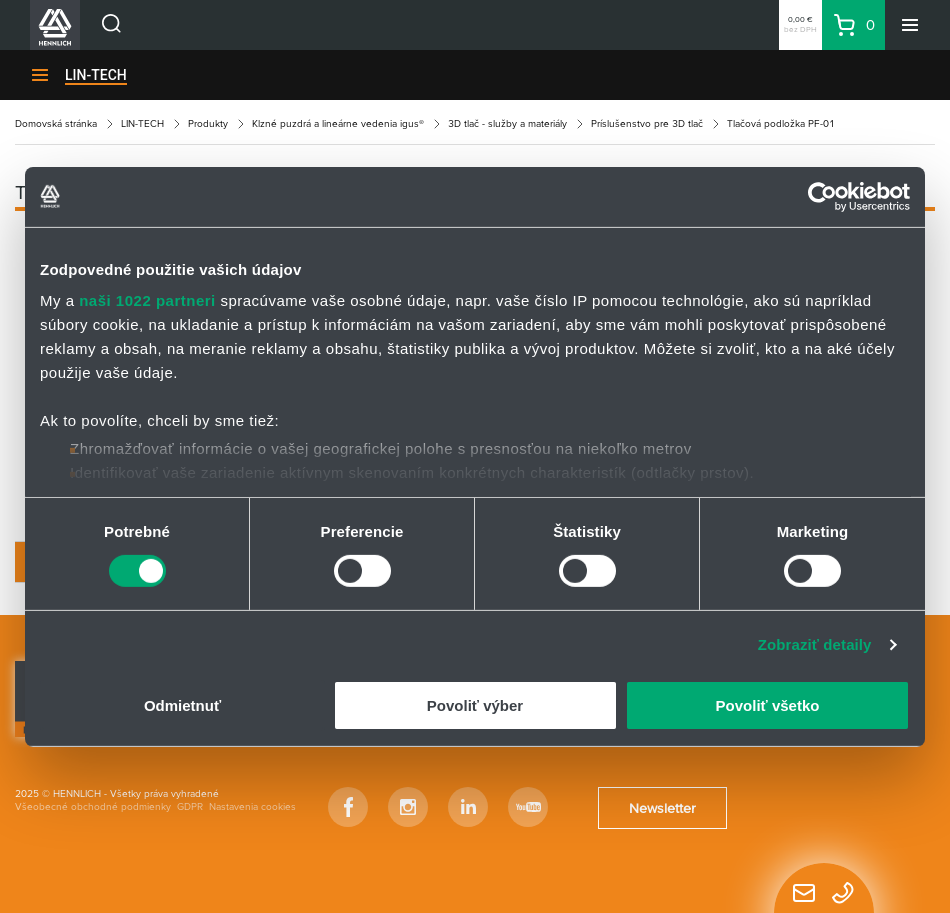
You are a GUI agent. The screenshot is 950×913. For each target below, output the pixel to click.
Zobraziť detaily (815, 644)
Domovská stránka (56, 123)
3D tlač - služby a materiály (507, 123)
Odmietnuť (182, 705)
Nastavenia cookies (252, 806)
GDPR (190, 806)
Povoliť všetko (768, 705)
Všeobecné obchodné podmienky (93, 806)
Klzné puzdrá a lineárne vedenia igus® (338, 123)
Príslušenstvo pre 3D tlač (647, 123)
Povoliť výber (475, 705)
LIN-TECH (96, 75)
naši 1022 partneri (147, 300)
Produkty (208, 123)
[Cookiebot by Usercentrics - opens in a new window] (822, 196)
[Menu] (910, 25)
